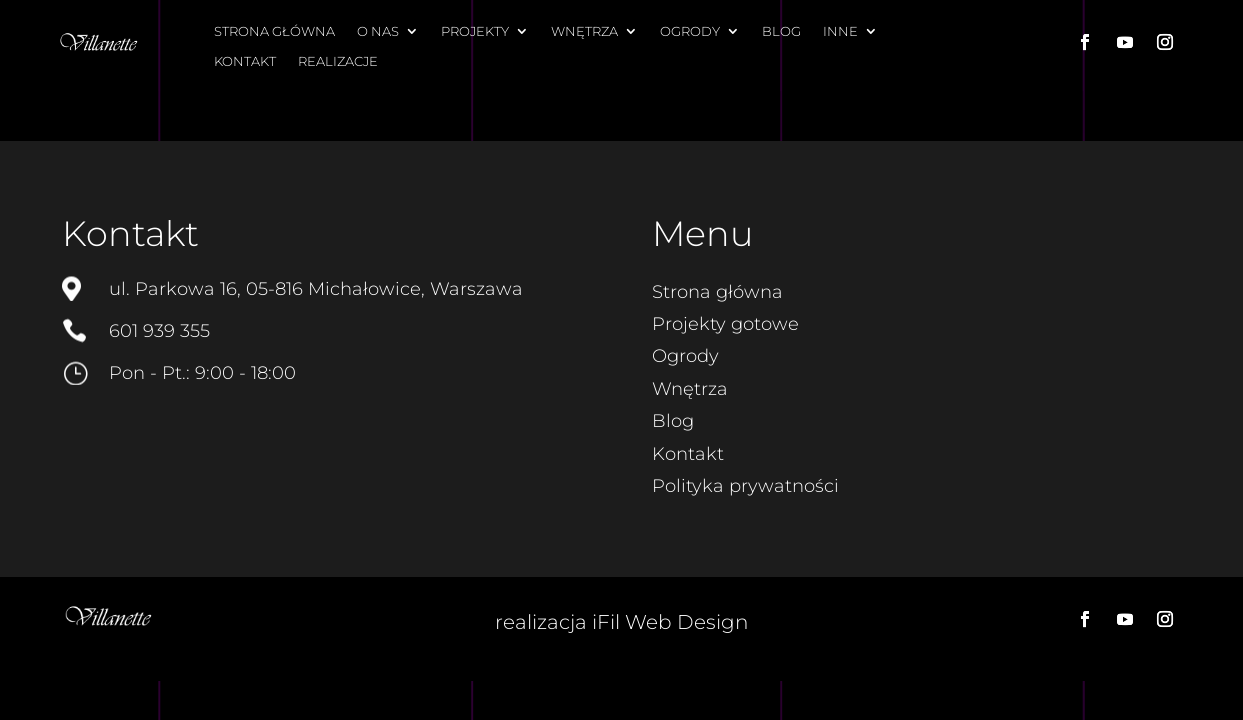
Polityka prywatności (745, 486)
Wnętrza (584, 31)
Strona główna (274, 31)
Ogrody (690, 31)
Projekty (475, 31)
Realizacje (338, 61)
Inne (840, 31)
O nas (378, 31)
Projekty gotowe (725, 324)
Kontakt (245, 61)
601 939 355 (159, 331)
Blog (781, 31)
